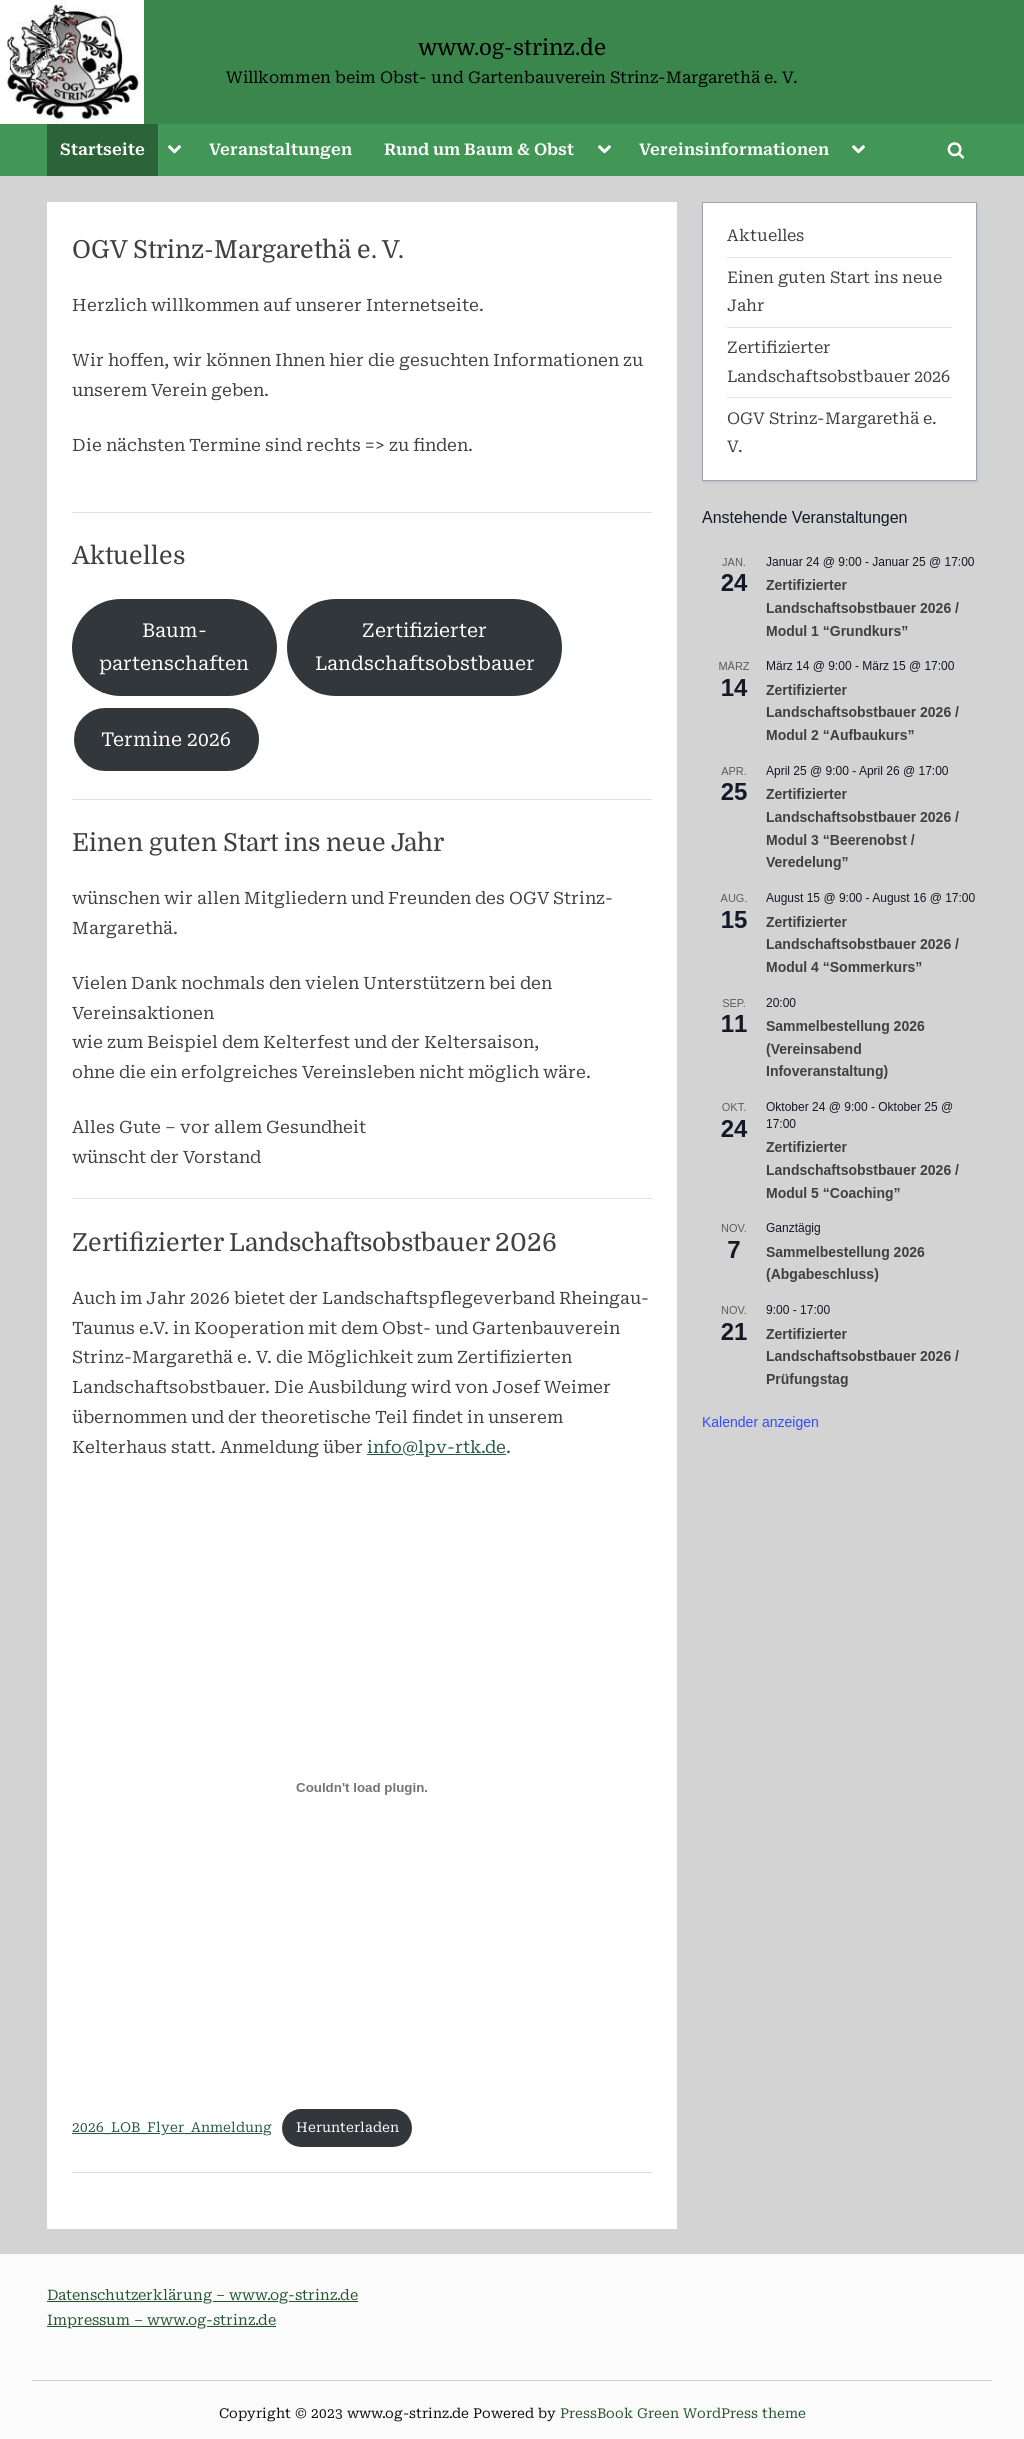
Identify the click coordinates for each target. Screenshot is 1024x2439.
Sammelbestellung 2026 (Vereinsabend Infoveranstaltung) (845, 1048)
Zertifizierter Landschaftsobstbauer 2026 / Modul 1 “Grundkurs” (862, 607)
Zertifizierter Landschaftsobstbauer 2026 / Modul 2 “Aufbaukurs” (862, 712)
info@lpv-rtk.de (436, 1447)
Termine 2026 (166, 739)
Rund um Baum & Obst (479, 149)
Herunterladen (347, 2127)
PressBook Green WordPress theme (683, 2413)
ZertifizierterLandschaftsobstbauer (425, 647)
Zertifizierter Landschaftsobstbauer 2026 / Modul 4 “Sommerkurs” (862, 944)
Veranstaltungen (280, 149)
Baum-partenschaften (174, 647)
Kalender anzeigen (760, 1422)
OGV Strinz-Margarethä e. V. (238, 250)
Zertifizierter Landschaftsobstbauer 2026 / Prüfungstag (862, 1356)
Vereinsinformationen (734, 149)
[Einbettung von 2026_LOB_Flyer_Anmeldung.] (362, 1788)
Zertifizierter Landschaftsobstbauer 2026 (314, 1243)
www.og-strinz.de (512, 47)
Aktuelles (128, 556)
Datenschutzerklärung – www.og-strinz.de (202, 2295)
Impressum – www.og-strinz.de (161, 2320)
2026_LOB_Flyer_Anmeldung (172, 2127)
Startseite (102, 149)
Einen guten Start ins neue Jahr (258, 843)
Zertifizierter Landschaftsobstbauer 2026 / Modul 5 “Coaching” (862, 1169)
